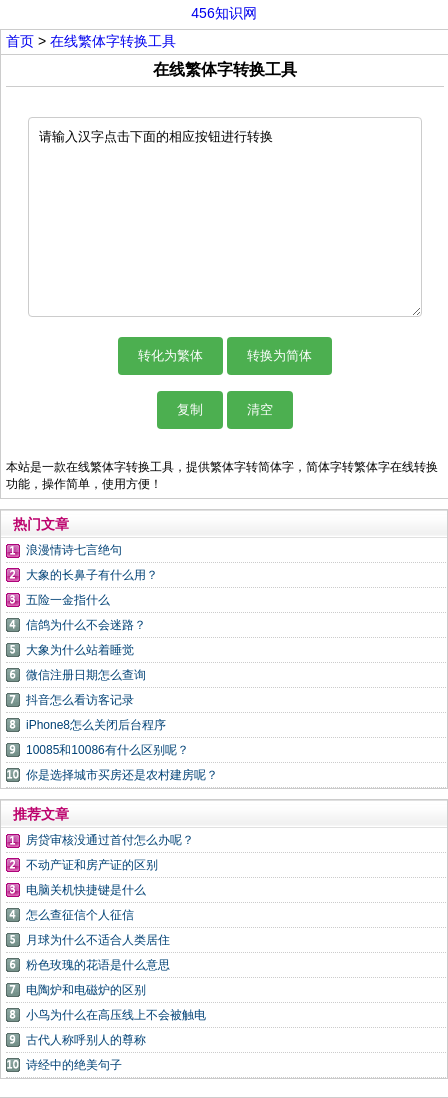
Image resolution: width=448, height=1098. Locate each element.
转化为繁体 (170, 355)
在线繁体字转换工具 (113, 41)
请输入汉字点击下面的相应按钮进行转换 (225, 217)
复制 (190, 409)
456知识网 (223, 13)
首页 (20, 41)
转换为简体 (279, 355)
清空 (260, 409)
